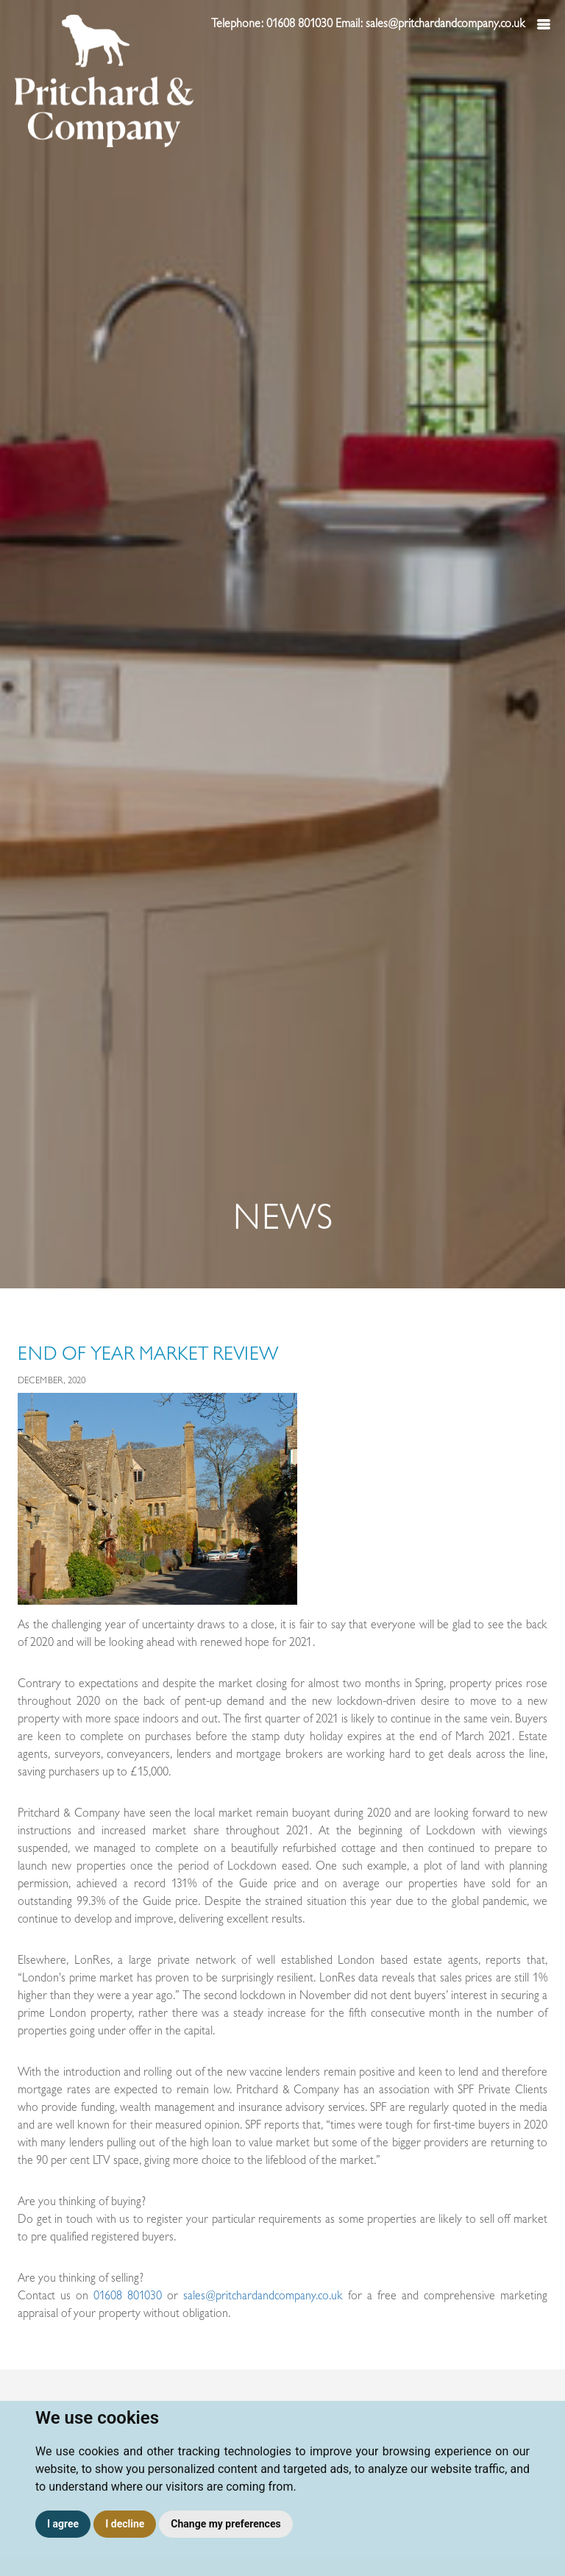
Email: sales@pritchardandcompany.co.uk (431, 23)
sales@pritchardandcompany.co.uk (263, 2295)
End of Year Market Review (148, 1354)
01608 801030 (127, 2295)
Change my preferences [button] (225, 2524)
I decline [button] (124, 2524)
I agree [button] (63, 2524)
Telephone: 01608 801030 (273, 23)
